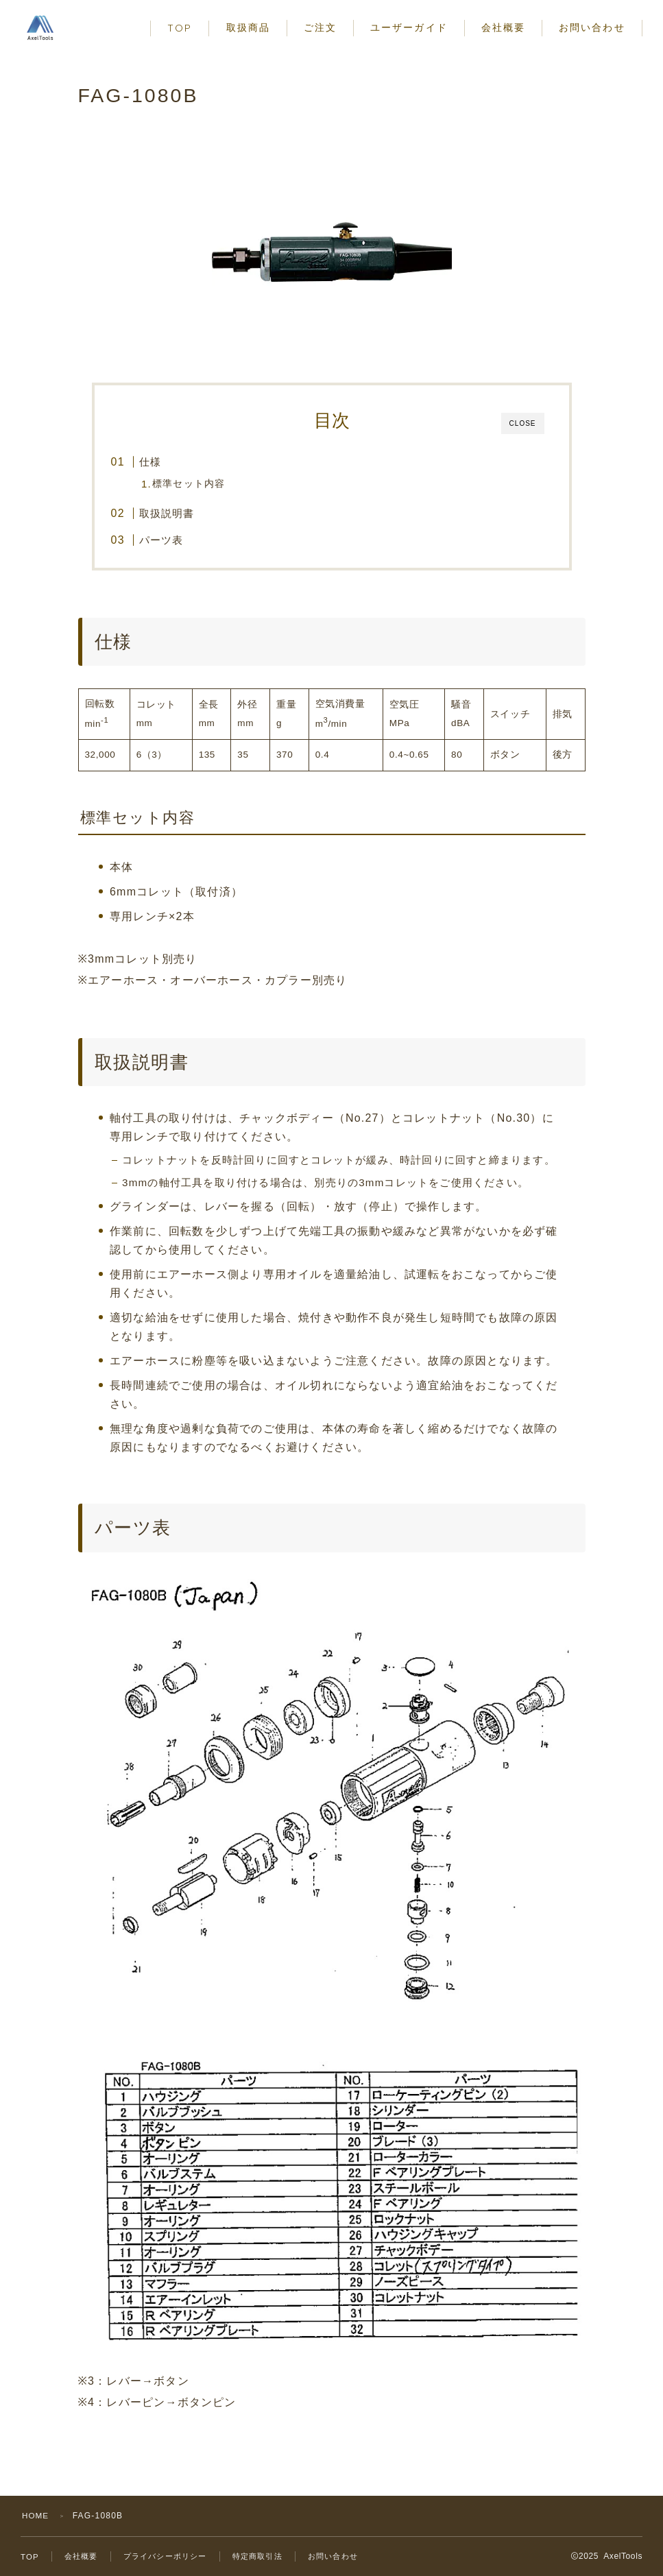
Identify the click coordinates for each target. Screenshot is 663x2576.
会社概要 (503, 28)
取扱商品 (248, 28)
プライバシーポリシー (171, 2555)
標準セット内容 (190, 484)
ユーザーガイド (409, 28)
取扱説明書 (167, 513)
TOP (179, 28)
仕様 (150, 462)
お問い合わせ (592, 28)
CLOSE (522, 423)
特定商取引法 (269, 2555)
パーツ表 (161, 540)
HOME (36, 2515)
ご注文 (320, 28)
